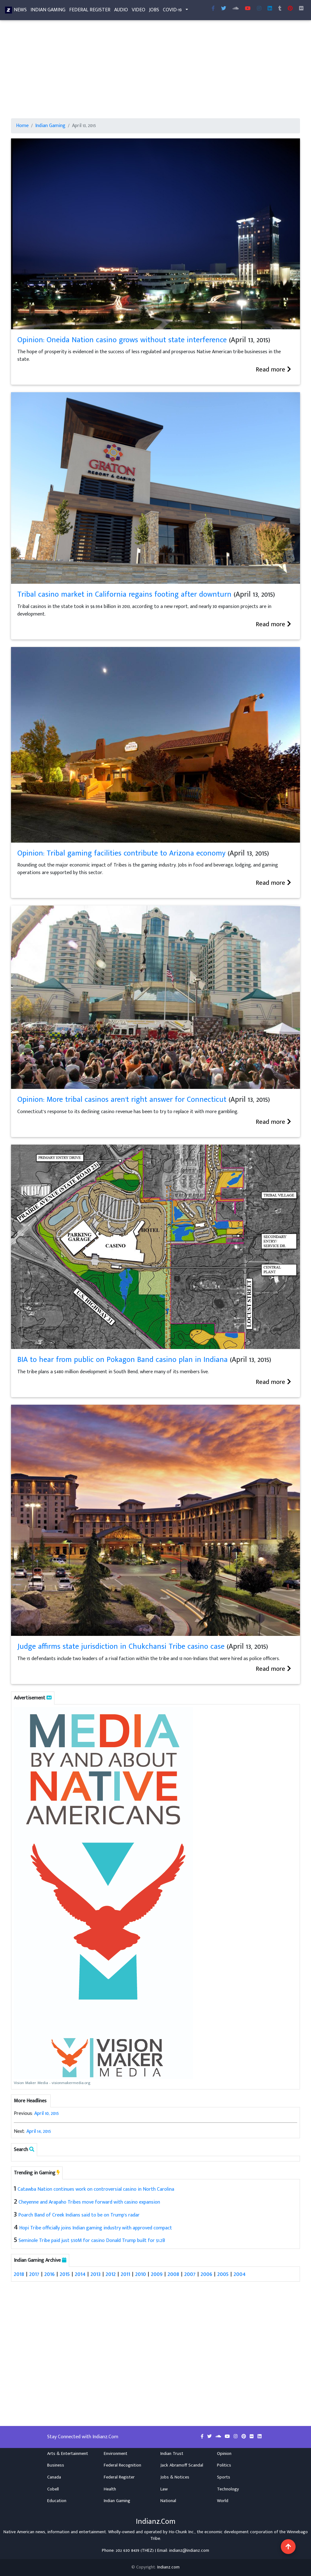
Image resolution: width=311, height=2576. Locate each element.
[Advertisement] (155, 72)
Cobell (53, 2489)
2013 (96, 2274)
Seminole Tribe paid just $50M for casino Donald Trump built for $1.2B (92, 2240)
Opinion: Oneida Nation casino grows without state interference (122, 340)
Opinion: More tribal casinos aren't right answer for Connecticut (121, 1099)
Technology (228, 2489)
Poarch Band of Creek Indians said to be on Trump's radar (79, 2215)
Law (164, 2489)
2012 (111, 2274)
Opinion (224, 2453)
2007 (190, 2274)
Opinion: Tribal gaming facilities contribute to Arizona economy (121, 853)
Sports (223, 2477)
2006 (206, 2274)
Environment (115, 2453)
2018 (19, 2274)
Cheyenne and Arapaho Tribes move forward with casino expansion (89, 2202)
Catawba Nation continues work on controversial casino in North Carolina (96, 2189)
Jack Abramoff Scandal (181, 2465)
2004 (240, 2274)
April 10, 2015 (46, 2113)
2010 (140, 2274)
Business (55, 2465)
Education (56, 2501)
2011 (125, 2274)
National (168, 2501)
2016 (49, 2274)
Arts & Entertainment (67, 2453)
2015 (65, 2274)
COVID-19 (172, 11)
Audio (121, 11)
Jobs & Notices (174, 2477)
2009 (157, 2274)
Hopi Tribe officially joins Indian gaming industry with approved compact (95, 2228)
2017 (34, 2274)
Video (138, 11)
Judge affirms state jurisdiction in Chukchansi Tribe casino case (121, 1646)
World (222, 2501)
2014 (80, 2274)
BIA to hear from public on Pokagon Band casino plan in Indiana (122, 1359)
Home (22, 126)
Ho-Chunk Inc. (182, 2532)
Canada (54, 2477)
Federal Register (89, 11)
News (20, 11)
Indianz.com (168, 2567)
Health (110, 2489)
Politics (224, 2465)
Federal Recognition (122, 2465)
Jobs (154, 11)
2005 (223, 2274)
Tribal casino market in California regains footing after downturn (124, 594)
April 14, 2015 (38, 2131)
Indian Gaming (48, 11)
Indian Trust (171, 2453)
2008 (173, 2274)
